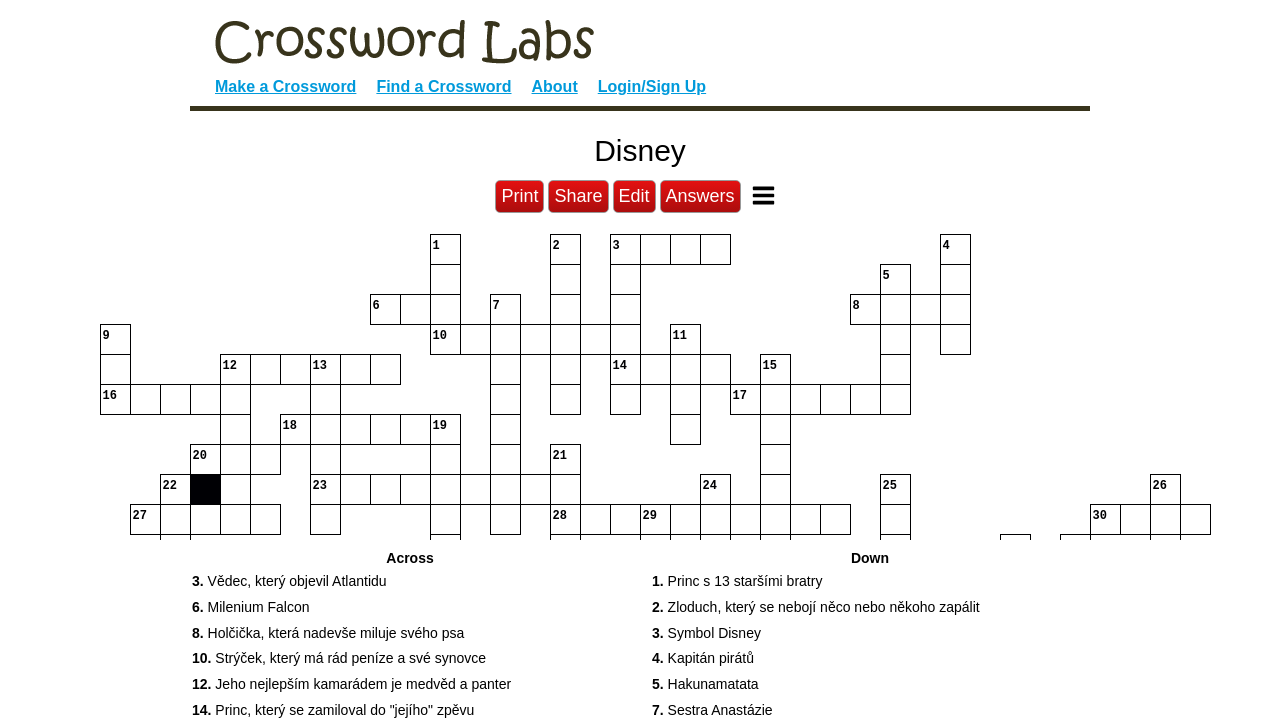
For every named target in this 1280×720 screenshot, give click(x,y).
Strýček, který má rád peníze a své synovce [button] (339, 658)
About (555, 86)
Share (578, 196)
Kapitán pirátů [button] (703, 658)
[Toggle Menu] (763, 195)
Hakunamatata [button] (705, 684)
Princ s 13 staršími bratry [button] (737, 581)
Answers (700, 196)
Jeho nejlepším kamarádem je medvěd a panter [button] (351, 684)
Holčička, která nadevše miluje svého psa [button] (328, 633)
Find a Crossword (443, 86)
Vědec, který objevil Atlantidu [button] (289, 581)
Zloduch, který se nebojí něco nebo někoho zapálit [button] (816, 607)
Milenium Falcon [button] (251, 607)
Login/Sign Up (652, 86)
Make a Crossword (285, 86)
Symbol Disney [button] (706, 633)
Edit (634, 196)
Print (519, 196)
